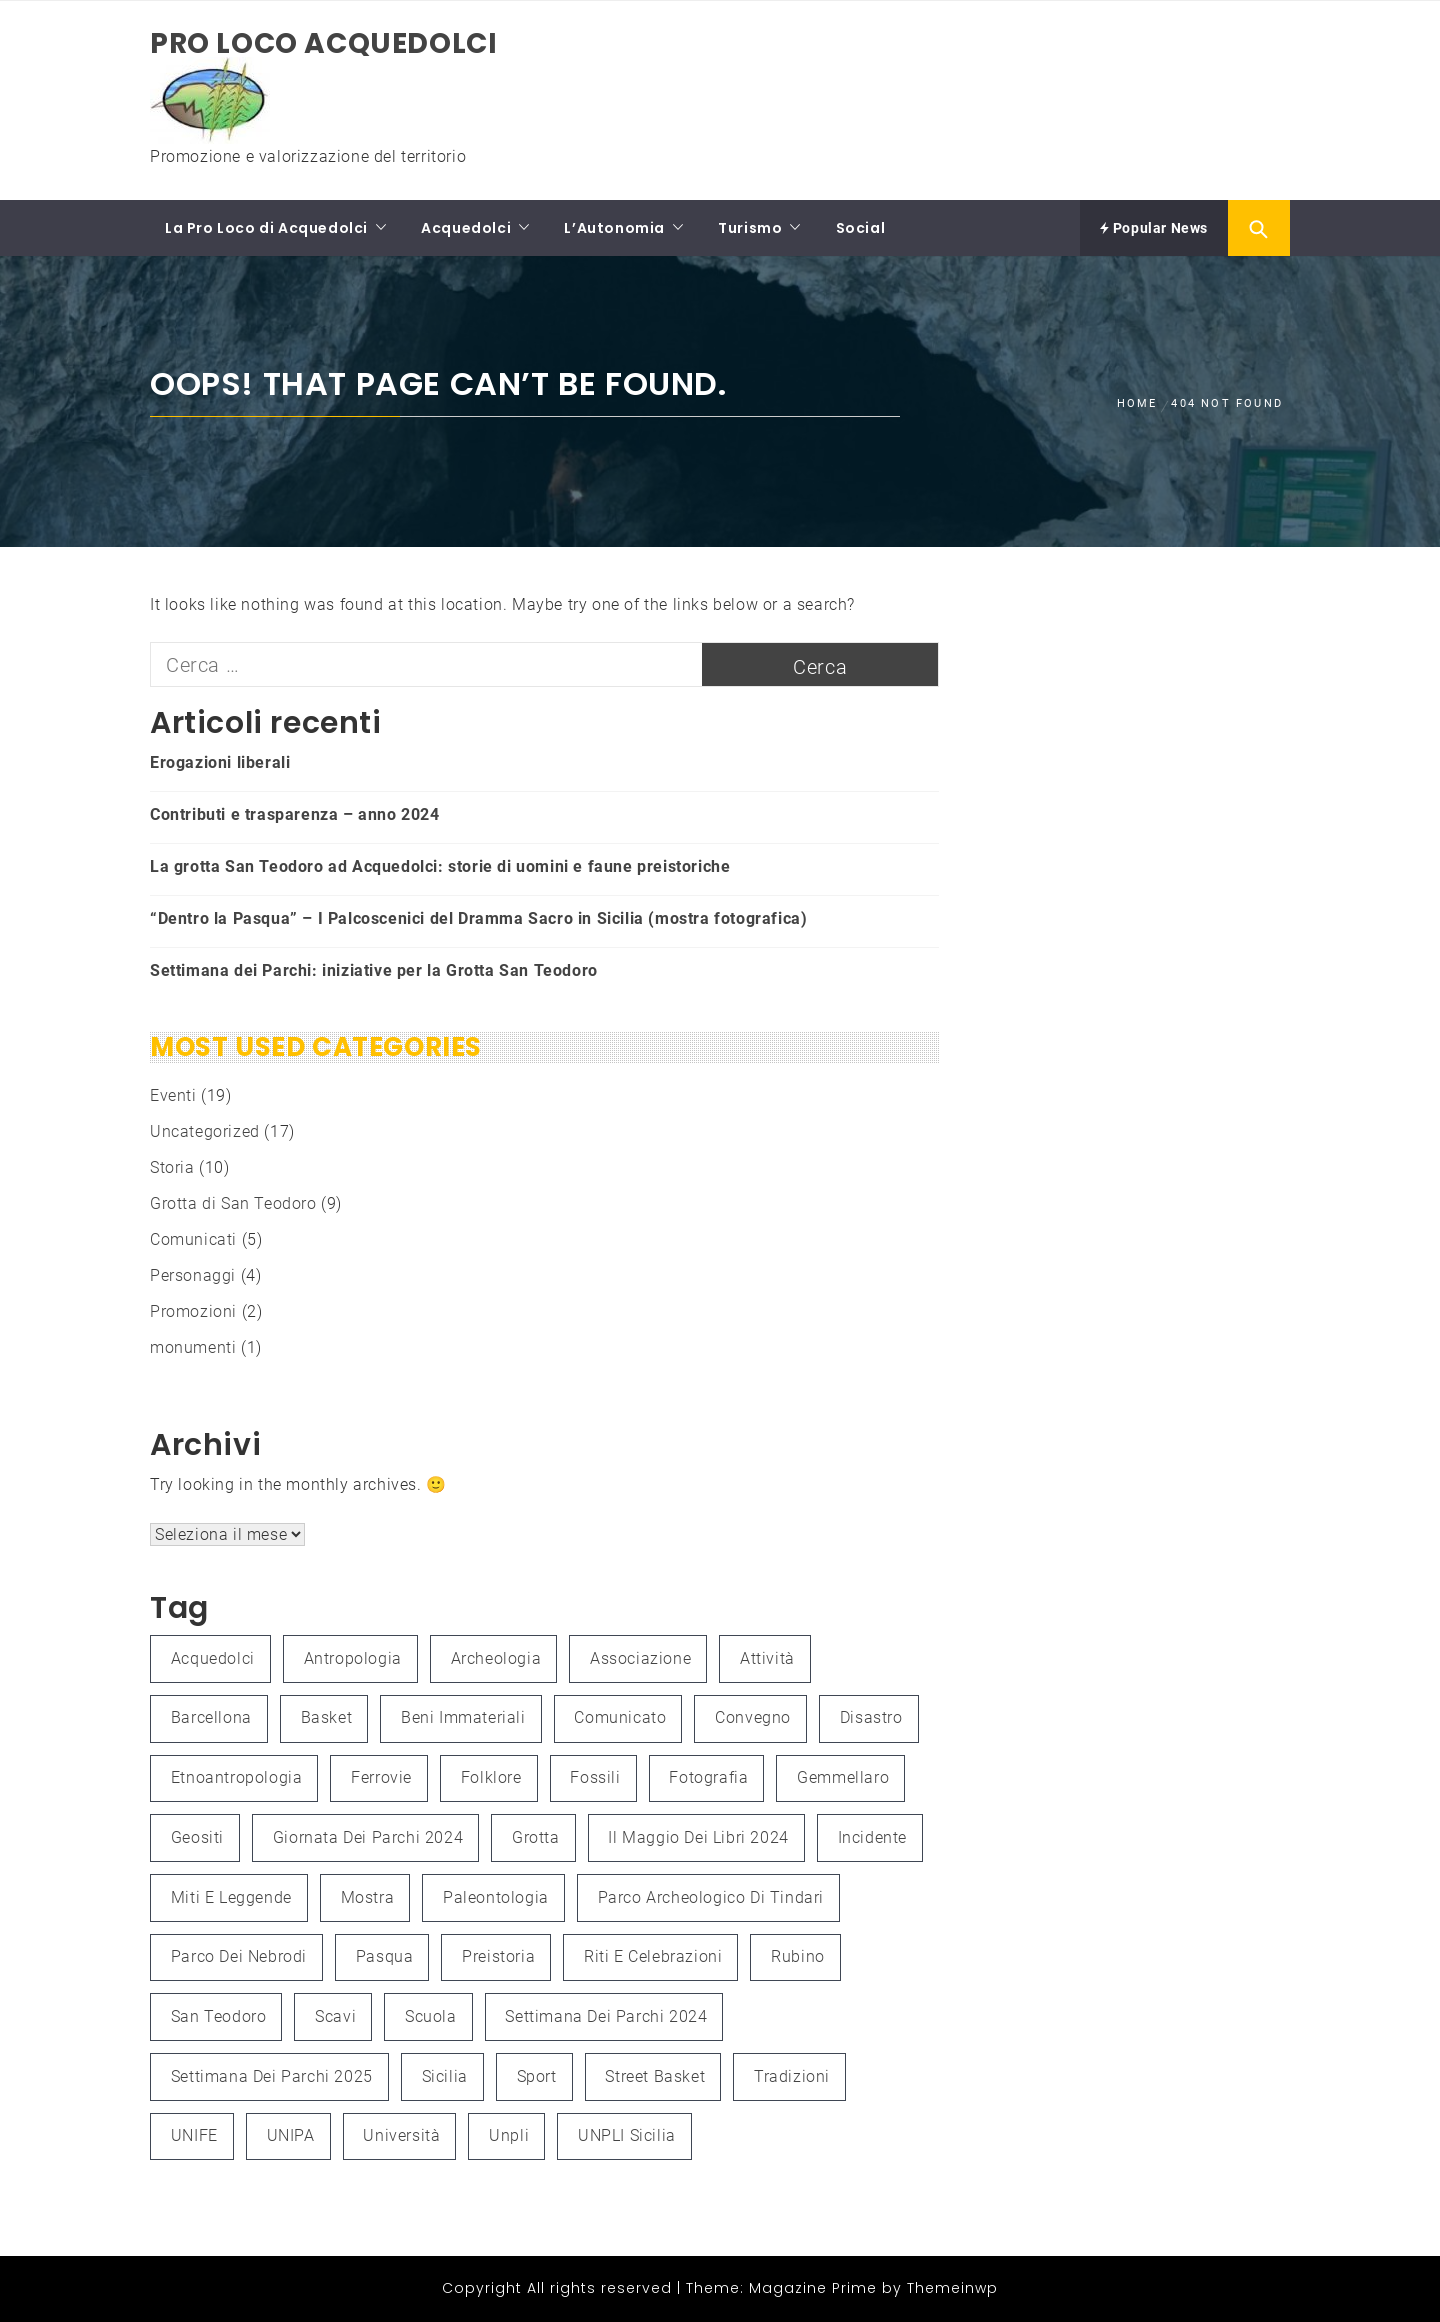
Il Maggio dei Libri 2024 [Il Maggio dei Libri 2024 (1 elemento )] (698, 1837)
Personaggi (193, 1275)
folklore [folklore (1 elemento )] (491, 1777)
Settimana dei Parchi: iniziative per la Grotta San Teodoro (374, 970)
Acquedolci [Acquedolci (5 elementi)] (213, 1658)
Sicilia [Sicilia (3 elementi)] (445, 2076)
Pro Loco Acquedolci (323, 43)
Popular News (1154, 228)
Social (861, 228)
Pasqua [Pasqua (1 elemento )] (385, 1956)
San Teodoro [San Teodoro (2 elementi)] (219, 2016)
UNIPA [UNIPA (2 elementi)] (291, 2135)
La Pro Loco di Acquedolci (266, 228)
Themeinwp (952, 2288)
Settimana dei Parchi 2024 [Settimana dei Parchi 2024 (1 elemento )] (606, 2016)
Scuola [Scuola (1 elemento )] (431, 2016)
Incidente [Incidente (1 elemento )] (872, 1837)
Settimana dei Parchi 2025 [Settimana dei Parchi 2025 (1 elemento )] (272, 2076)
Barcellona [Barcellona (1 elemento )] (211, 1717)
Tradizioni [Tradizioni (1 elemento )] (792, 2076)
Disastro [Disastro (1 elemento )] (871, 1717)
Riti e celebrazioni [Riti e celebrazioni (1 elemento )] (653, 1956)
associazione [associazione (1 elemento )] (640, 1658)
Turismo (750, 228)
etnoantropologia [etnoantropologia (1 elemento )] (237, 1777)
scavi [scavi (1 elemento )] (335, 2016)
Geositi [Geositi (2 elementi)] (197, 1837)
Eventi (173, 1095)
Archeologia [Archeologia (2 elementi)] (496, 1658)
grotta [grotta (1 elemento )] (536, 1837)
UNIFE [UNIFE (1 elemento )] (194, 2135)
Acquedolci (466, 228)
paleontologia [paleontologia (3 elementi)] (496, 1897)
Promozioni (193, 1311)
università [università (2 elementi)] (401, 2135)
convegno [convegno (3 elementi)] (753, 1717)
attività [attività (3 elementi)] (767, 1658)
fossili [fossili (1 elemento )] (595, 1777)
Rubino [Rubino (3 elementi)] (798, 1956)
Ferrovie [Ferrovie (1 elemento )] (381, 1777)
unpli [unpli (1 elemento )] (509, 2135)
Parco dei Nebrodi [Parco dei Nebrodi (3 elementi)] (239, 1956)
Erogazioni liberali (220, 762)
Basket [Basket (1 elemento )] (327, 1717)
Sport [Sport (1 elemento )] (537, 2076)
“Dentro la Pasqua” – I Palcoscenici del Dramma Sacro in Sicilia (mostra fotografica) (478, 918)
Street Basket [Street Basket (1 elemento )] (655, 2076)
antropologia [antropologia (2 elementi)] (353, 1658)
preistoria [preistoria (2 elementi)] (498, 1956)
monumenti (193, 1347)
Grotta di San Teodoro (233, 1203)
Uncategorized (205, 1131)
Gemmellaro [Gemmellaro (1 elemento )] (843, 1777)
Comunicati (193, 1239)
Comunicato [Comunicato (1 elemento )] (620, 1717)
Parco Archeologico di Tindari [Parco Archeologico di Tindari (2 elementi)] (711, 1897)
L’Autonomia (614, 228)
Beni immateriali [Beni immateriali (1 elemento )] (463, 1717)
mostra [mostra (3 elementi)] (368, 1897)
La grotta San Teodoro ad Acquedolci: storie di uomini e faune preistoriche (440, 866)
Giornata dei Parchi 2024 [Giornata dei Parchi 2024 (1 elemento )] (368, 1837)
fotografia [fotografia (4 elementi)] (708, 1777)
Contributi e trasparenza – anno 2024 (295, 814)
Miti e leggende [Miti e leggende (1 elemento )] (231, 1897)
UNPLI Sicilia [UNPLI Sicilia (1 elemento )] (627, 2135)
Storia (172, 1167)
